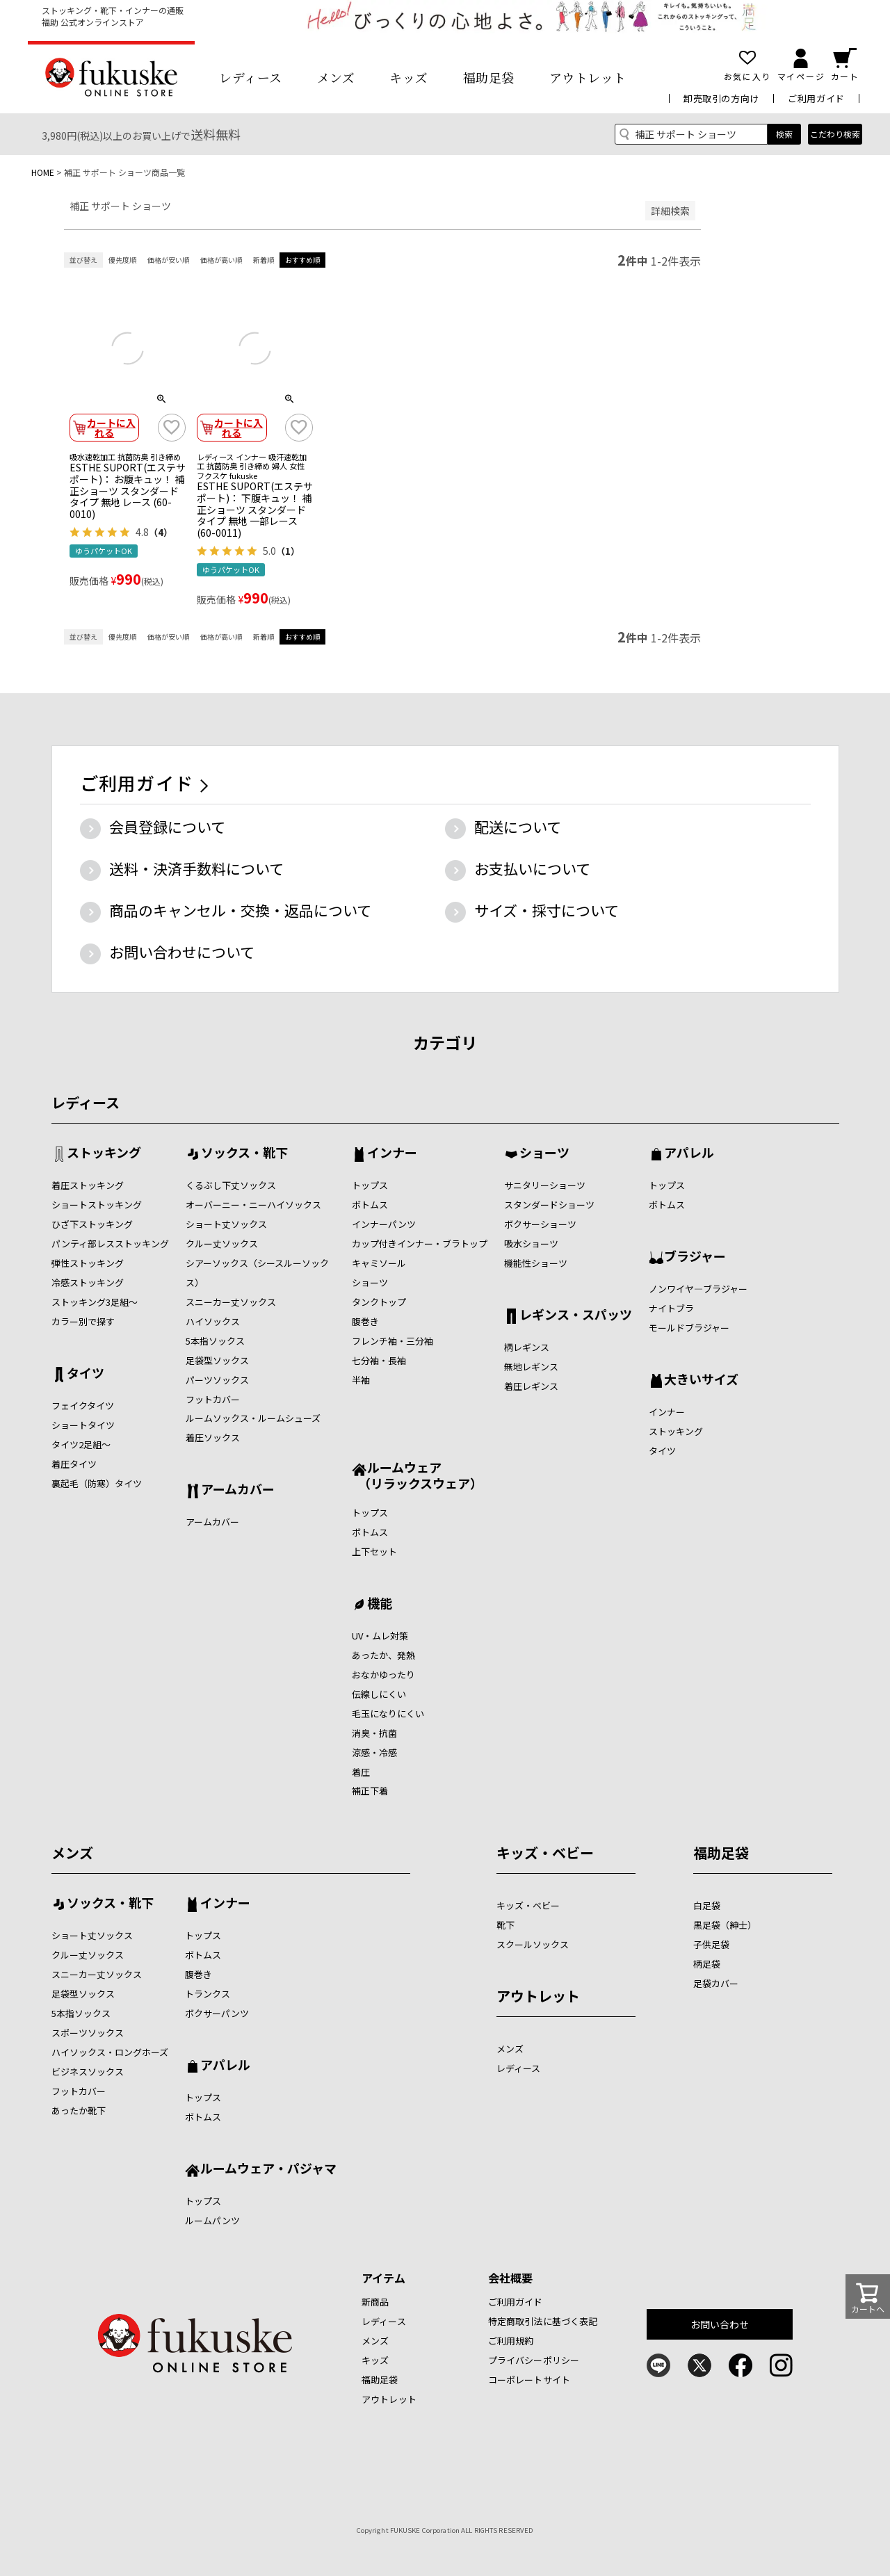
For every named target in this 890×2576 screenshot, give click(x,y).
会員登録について (167, 826)
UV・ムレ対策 (380, 1635)
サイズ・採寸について (546, 910)
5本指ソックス (215, 1340)
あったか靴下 (78, 2110)
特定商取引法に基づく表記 (543, 2321)
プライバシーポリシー (533, 2360)
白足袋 (706, 1905)
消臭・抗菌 (374, 1733)
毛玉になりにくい (388, 1713)
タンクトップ (379, 1302)
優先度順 (122, 259)
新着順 (263, 259)
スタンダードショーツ (549, 1204)
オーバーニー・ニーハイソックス (253, 1204)
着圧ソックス (213, 1437)
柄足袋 (706, 1963)
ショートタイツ (83, 1425)
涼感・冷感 (374, 1752)
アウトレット (587, 77)
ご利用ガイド (816, 98)
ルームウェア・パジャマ (268, 2169)
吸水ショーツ (531, 1243)
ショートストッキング (96, 1204)
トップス (370, 1185)
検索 (784, 134)
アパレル (689, 1153)
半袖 (361, 1379)
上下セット (374, 1551)
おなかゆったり (383, 1674)
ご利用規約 (511, 2340)
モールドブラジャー (689, 1327)
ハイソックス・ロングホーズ (109, 2052)
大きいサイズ (701, 1380)
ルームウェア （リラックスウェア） (417, 1475)
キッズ (408, 77)
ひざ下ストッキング (92, 1224)
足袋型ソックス (217, 1360)
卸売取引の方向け (721, 98)
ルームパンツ (212, 2220)
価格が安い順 (168, 259)
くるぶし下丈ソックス (231, 1185)
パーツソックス (217, 1379)
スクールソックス (532, 1944)
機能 (379, 1604)
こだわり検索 (835, 134)
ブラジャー (695, 1257)
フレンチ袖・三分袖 (392, 1340)
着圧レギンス (531, 1386)
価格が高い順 (221, 259)
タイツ (85, 1374)
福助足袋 (489, 77)
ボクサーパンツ (217, 2013)
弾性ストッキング (87, 1263)
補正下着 (370, 1790)
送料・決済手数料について (196, 868)
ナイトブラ (671, 1308)
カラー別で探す (83, 1321)
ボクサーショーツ (540, 1224)
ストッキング (104, 1153)
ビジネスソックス (87, 2071)
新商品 (375, 2301)
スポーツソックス (87, 2032)
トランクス (207, 1993)
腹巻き (365, 1321)
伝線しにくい (379, 1694)
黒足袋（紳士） (724, 1924)
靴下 (505, 1924)
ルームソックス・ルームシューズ (253, 1418)
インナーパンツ (384, 1224)
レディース (250, 77)
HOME (42, 172)
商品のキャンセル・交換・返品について (240, 910)
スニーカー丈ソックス (231, 1302)
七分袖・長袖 (379, 1360)
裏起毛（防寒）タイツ (96, 1483)
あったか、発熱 (383, 1655)
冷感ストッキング (87, 1282)
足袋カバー (715, 1983)
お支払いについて (532, 868)
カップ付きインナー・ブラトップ (419, 1243)
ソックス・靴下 (244, 1153)
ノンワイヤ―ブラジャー (698, 1288)
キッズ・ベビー (545, 1852)
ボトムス (370, 1204)
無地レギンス (531, 1366)
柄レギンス (526, 1347)
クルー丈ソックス (222, 1243)
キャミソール (379, 1263)
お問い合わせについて (181, 951)
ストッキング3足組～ (94, 1302)
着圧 (361, 1772)
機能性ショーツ (535, 1263)
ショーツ (370, 1282)
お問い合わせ (720, 2324)
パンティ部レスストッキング (110, 1243)
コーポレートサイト (529, 2379)
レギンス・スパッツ (575, 1315)
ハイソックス (213, 1321)
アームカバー (238, 1490)
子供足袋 (711, 1944)
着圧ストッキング (87, 1185)
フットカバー (213, 1399)
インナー (392, 1153)
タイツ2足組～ (81, 1444)
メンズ (336, 77)
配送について (517, 826)
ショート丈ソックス (226, 1224)
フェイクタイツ (82, 1405)
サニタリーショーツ (544, 1185)
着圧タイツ (74, 1464)
